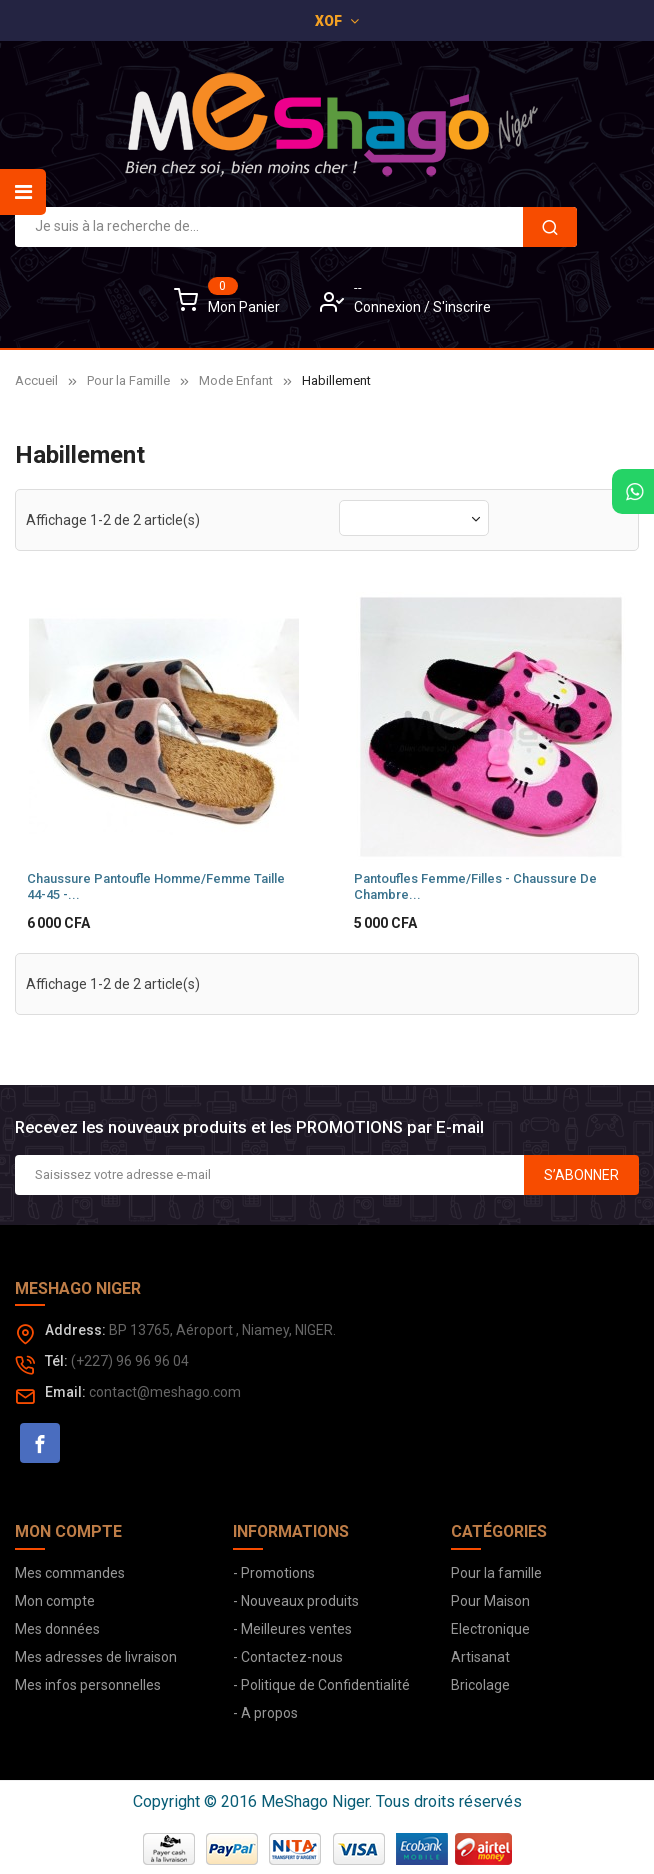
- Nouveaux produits (296, 1599)
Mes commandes (70, 1571)
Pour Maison (490, 1599)
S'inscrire (462, 307)
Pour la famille (496, 1571)
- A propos (265, 1711)
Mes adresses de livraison (96, 1655)
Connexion (389, 307)
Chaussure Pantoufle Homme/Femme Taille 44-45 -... (156, 884)
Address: (75, 1328)
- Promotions (274, 1571)
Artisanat (480, 1655)
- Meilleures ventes (292, 1627)
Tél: (56, 1359)
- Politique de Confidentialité (321, 1683)
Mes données (57, 1627)
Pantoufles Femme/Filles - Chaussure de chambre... (475, 884)
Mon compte (55, 1599)
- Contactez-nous (288, 1655)
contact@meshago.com (165, 1390)
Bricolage (480, 1683)
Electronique (490, 1627)
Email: (65, 1390)
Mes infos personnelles (88, 1683)
